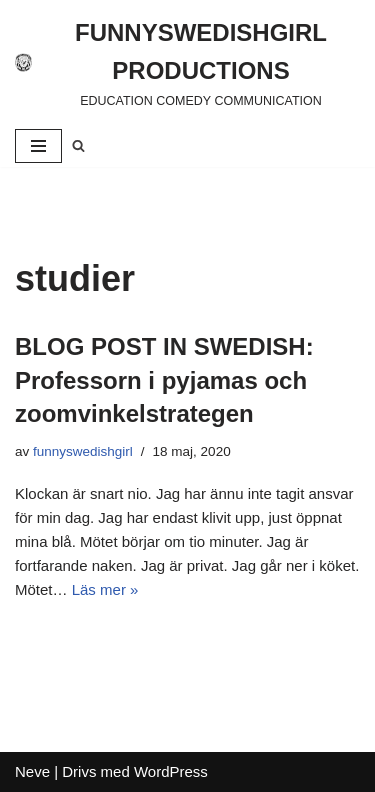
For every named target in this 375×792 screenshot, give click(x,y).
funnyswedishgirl (83, 451)
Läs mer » (105, 589)
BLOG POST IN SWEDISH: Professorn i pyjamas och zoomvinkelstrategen (164, 380)
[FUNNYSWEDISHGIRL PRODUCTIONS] (187, 62)
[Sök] (78, 145)
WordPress (171, 771)
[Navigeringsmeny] (38, 146)
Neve (32, 771)
